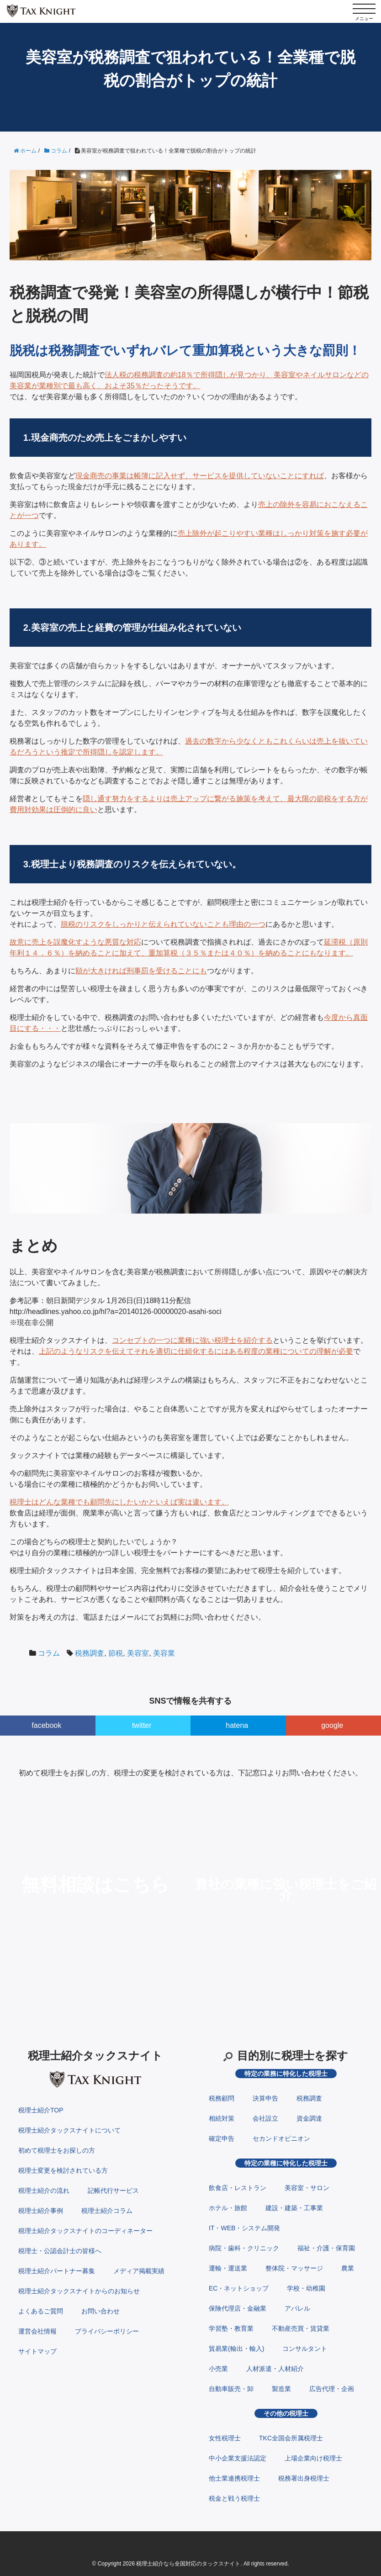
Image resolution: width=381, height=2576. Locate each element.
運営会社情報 (37, 2331)
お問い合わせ (100, 2311)
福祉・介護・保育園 (326, 2248)
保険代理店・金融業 (237, 2308)
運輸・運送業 (228, 2268)
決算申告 (265, 2098)
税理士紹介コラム (106, 2210)
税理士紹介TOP (41, 2110)
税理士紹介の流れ (43, 2190)
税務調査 (89, 1653)
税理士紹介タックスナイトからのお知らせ (79, 2291)
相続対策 (221, 2118)
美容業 (164, 1653)
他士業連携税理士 (234, 2478)
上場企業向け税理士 (313, 2458)
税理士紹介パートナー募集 (56, 2271)
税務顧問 (221, 2098)
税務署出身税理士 (303, 2478)
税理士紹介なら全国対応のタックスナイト (188, 2563)
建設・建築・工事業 (294, 2208)
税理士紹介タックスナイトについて (69, 2130)
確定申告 (221, 2138)
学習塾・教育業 (231, 2328)
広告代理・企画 (331, 2388)
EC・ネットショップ (239, 2288)
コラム (49, 1653)
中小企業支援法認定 (237, 2458)
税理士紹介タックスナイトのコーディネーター (85, 2230)
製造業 (281, 2388)
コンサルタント (304, 2348)
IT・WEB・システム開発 (244, 2228)
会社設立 (265, 2118)
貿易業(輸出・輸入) (236, 2348)
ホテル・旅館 (228, 2208)
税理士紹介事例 (40, 2210)
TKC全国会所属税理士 (291, 2438)
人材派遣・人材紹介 (275, 2368)
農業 (347, 2268)
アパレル (297, 2308)
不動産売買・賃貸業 (300, 2328)
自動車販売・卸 (231, 2388)
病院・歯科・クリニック (244, 2248)
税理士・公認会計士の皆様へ (59, 2250)
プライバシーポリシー (107, 2331)
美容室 (138, 1653)
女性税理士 (225, 2438)
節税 (115, 1653)
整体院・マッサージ (294, 2268)
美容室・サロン (307, 2187)
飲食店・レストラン (237, 2187)
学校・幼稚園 (306, 2288)
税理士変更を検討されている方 (63, 2170)
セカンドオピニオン (281, 2138)
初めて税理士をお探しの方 (56, 2150)
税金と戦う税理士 (234, 2498)
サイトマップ (37, 2351)
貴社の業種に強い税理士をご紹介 (285, 1889)
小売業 (218, 2368)
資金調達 (309, 2118)
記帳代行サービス (113, 2190)
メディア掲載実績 (138, 2271)
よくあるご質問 (40, 2311)
